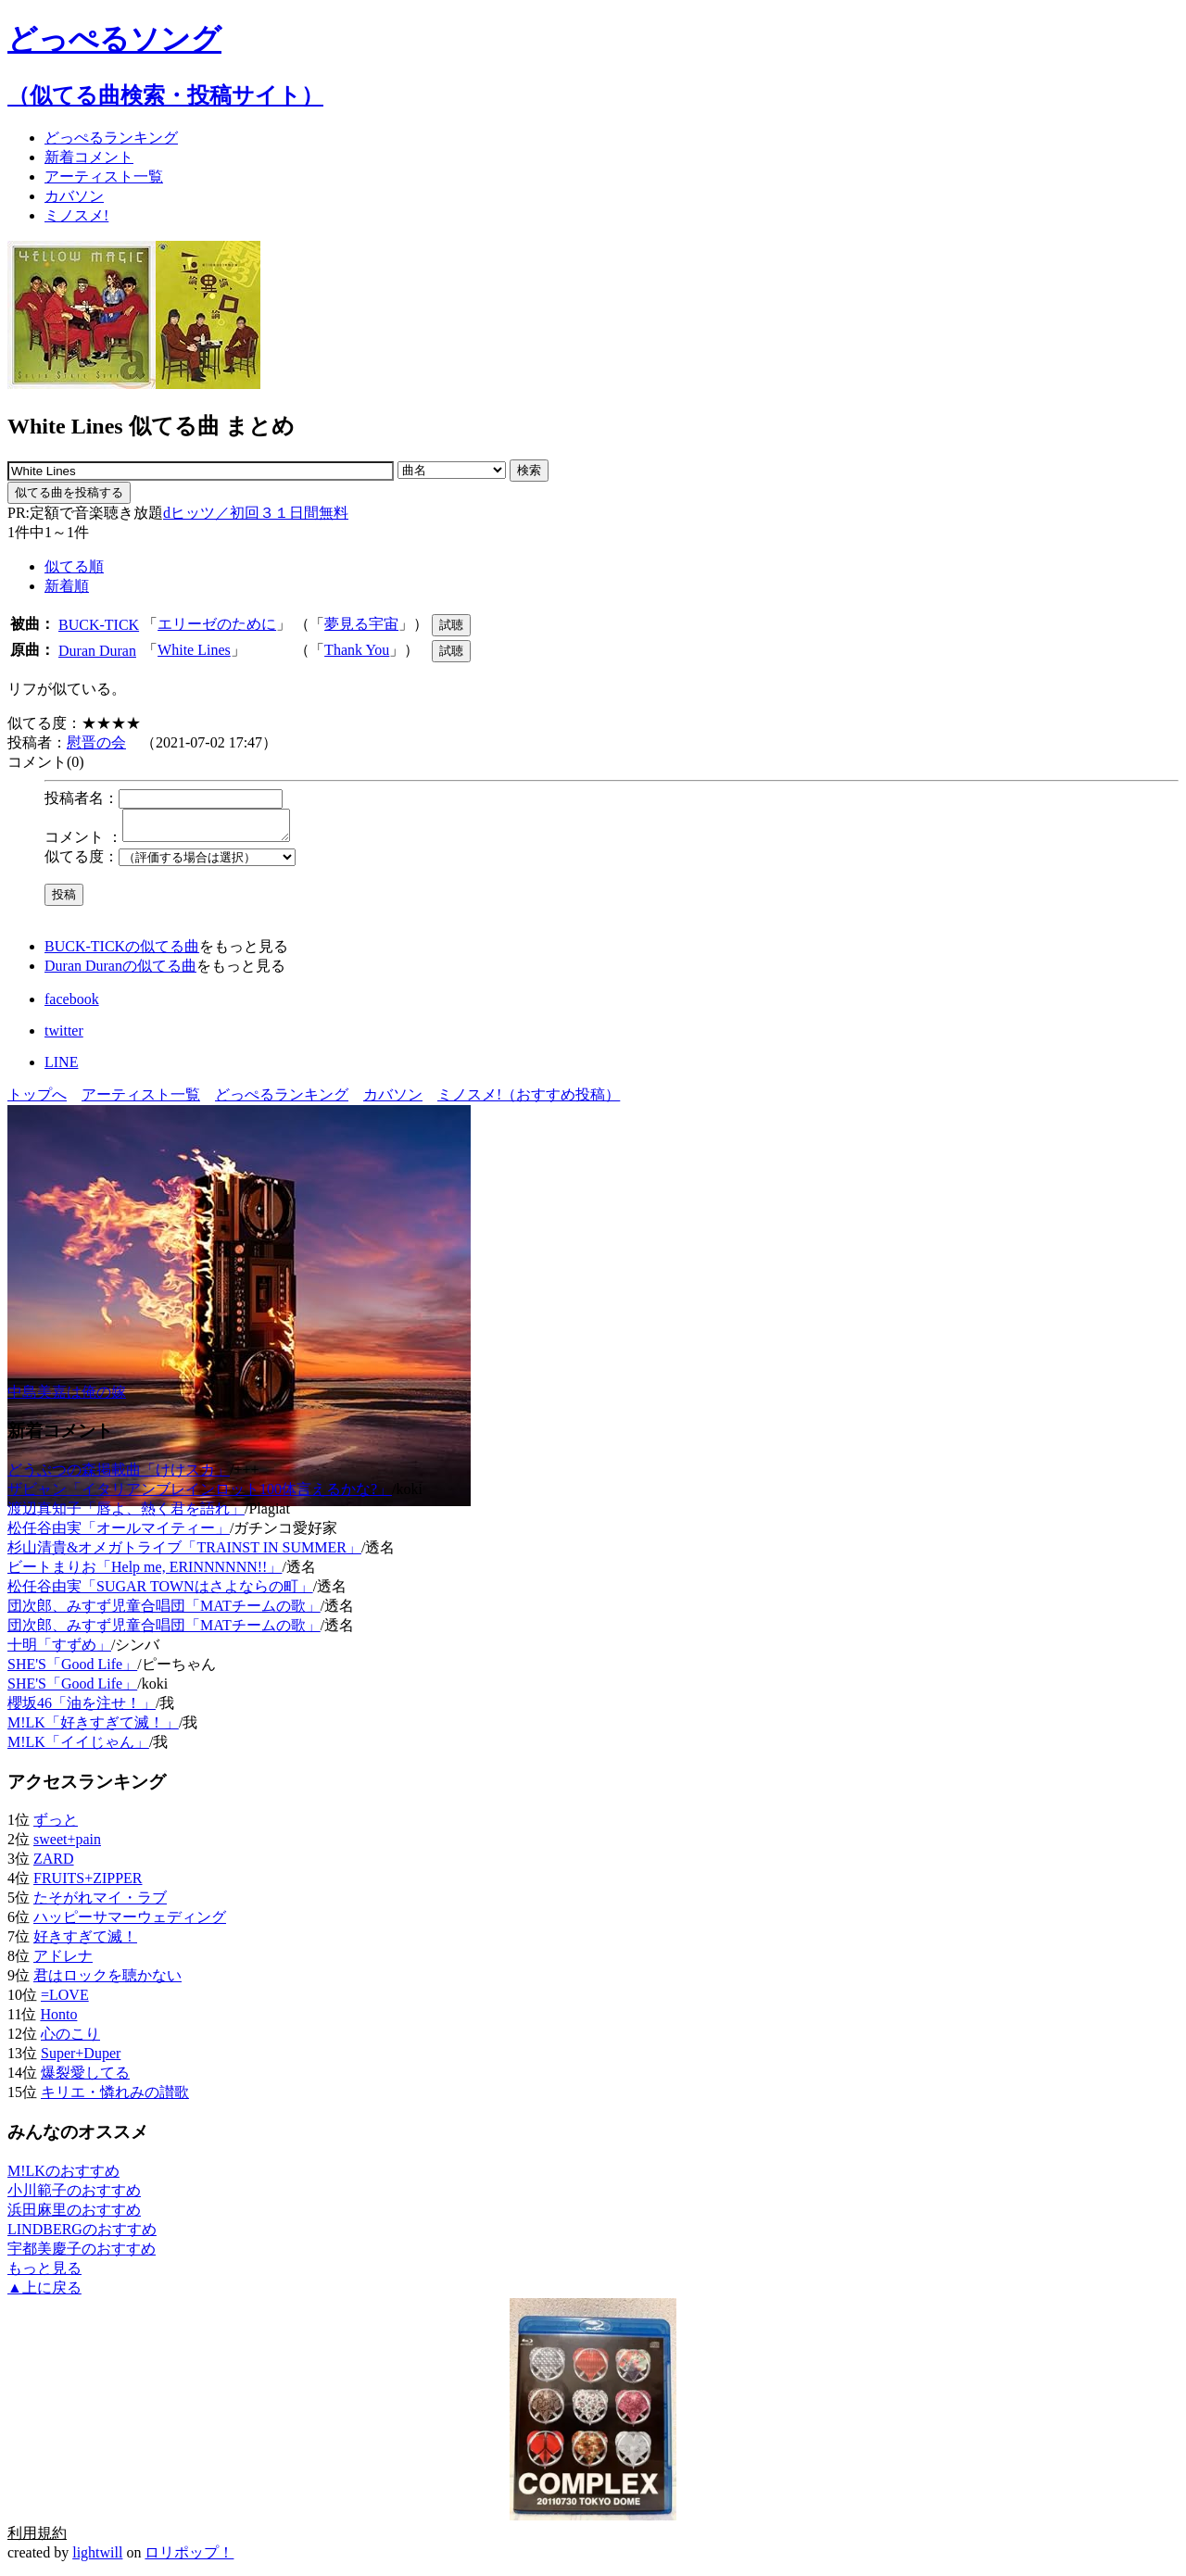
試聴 (451, 625)
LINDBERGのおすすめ (82, 2235)
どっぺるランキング (281, 1100)
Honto (58, 2020)
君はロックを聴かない (107, 1981)
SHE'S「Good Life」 (72, 1670)
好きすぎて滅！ (85, 1942)
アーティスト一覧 (141, 1100)
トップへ (37, 1100)
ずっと (55, 1825)
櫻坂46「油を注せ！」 (81, 1708)
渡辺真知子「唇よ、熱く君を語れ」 (126, 1514)
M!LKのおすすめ (63, 2176)
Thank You (356, 650)
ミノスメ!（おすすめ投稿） (528, 1100)
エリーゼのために (217, 624)
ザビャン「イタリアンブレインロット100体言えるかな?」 (199, 1494)
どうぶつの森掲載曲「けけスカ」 (118, 1475)
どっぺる (111, 137)
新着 (88, 157)
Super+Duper (80, 2059)
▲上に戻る (44, 2293)
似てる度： (81, 862)
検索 (529, 470)
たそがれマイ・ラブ (100, 1903)
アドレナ (63, 1961)
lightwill (97, 2558)
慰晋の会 (96, 742)
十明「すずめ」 (59, 1650)
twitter (63, 1036)
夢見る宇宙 (361, 624)
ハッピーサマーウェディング (129, 1922)
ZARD (53, 1864)
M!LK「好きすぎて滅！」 (93, 1728)
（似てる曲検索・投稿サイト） (165, 95)
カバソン (74, 196)
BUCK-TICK (98, 625)
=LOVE (65, 2000)
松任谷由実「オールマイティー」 (118, 1533)
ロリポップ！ (189, 2558)
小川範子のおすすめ (74, 2196)
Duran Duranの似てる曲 (120, 971)
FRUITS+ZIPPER (88, 1883)
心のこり (70, 2039)
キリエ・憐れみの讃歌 (115, 2097)
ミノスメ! (76, 215)
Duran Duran (97, 651)
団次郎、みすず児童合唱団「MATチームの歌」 (164, 1611)
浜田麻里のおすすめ (74, 2215)
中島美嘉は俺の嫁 (66, 1397)
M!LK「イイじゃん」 (78, 1747)
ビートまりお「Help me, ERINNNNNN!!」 (144, 1572)
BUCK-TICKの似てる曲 (121, 952)
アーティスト (103, 176)
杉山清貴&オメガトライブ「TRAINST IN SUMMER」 (184, 1553)
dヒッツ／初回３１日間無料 (255, 513)
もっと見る (44, 2273)
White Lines (194, 650)
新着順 (66, 586)
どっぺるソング (114, 39)
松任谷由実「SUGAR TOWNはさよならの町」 (160, 1592)
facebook (71, 1004)
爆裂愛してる (85, 2078)
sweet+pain (67, 1845)
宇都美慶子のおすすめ (81, 2254)
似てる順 (74, 566)
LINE (61, 1067)
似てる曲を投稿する (69, 492)
